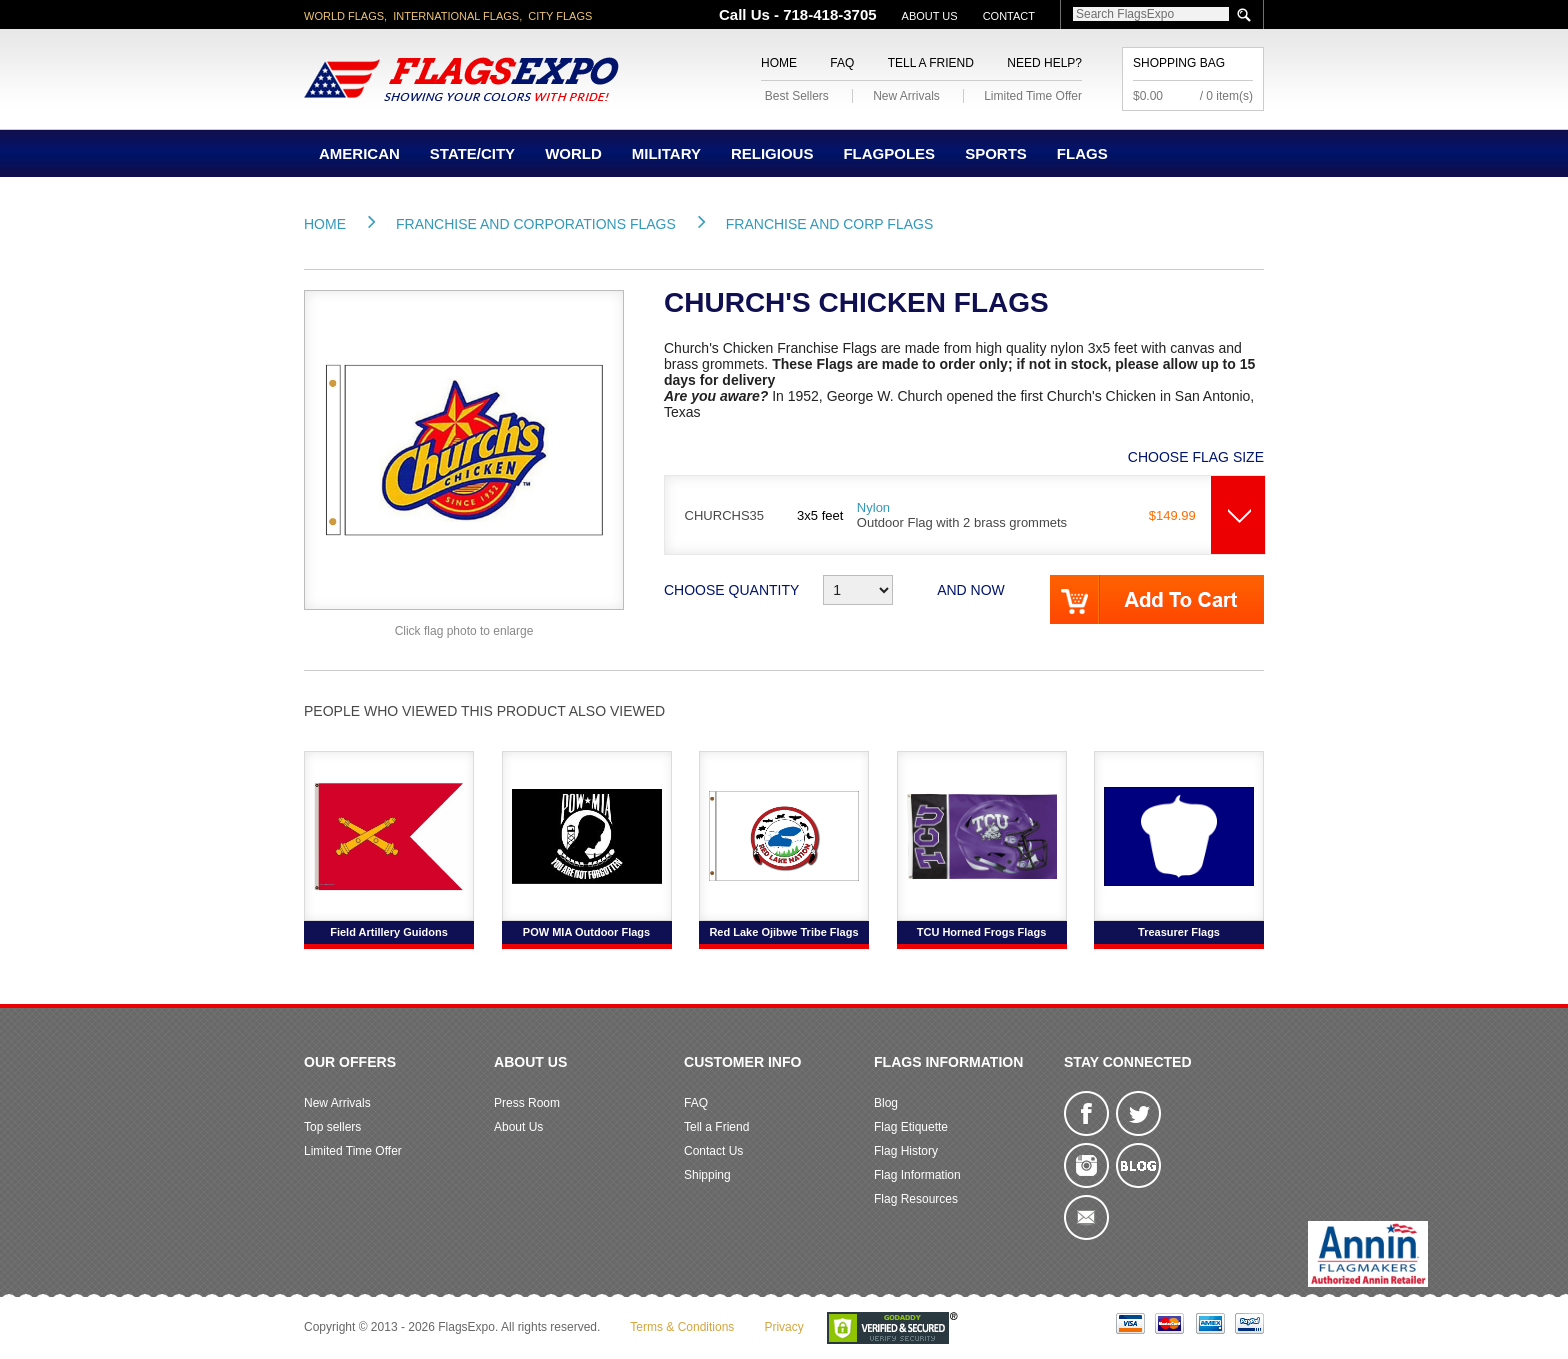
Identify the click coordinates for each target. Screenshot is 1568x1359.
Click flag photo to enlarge (464, 631)
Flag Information (917, 1175)
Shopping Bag (1179, 63)
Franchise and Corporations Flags (536, 224)
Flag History (906, 1151)
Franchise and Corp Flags (829, 224)
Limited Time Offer (1033, 96)
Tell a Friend (931, 63)
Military (666, 153)
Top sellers (332, 1127)
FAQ (842, 63)
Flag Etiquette (911, 1127)
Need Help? (1044, 63)
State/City (472, 153)
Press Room (527, 1103)
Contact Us (713, 1151)
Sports (996, 153)
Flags (1082, 153)
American (359, 153)
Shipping (707, 1175)
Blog (886, 1103)
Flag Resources (916, 1199)
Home (779, 63)
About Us (930, 16)
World (573, 153)
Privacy (783, 1327)
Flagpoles (889, 153)
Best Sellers (797, 96)
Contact (1009, 16)
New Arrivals (906, 96)
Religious (772, 153)
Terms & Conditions (682, 1327)
